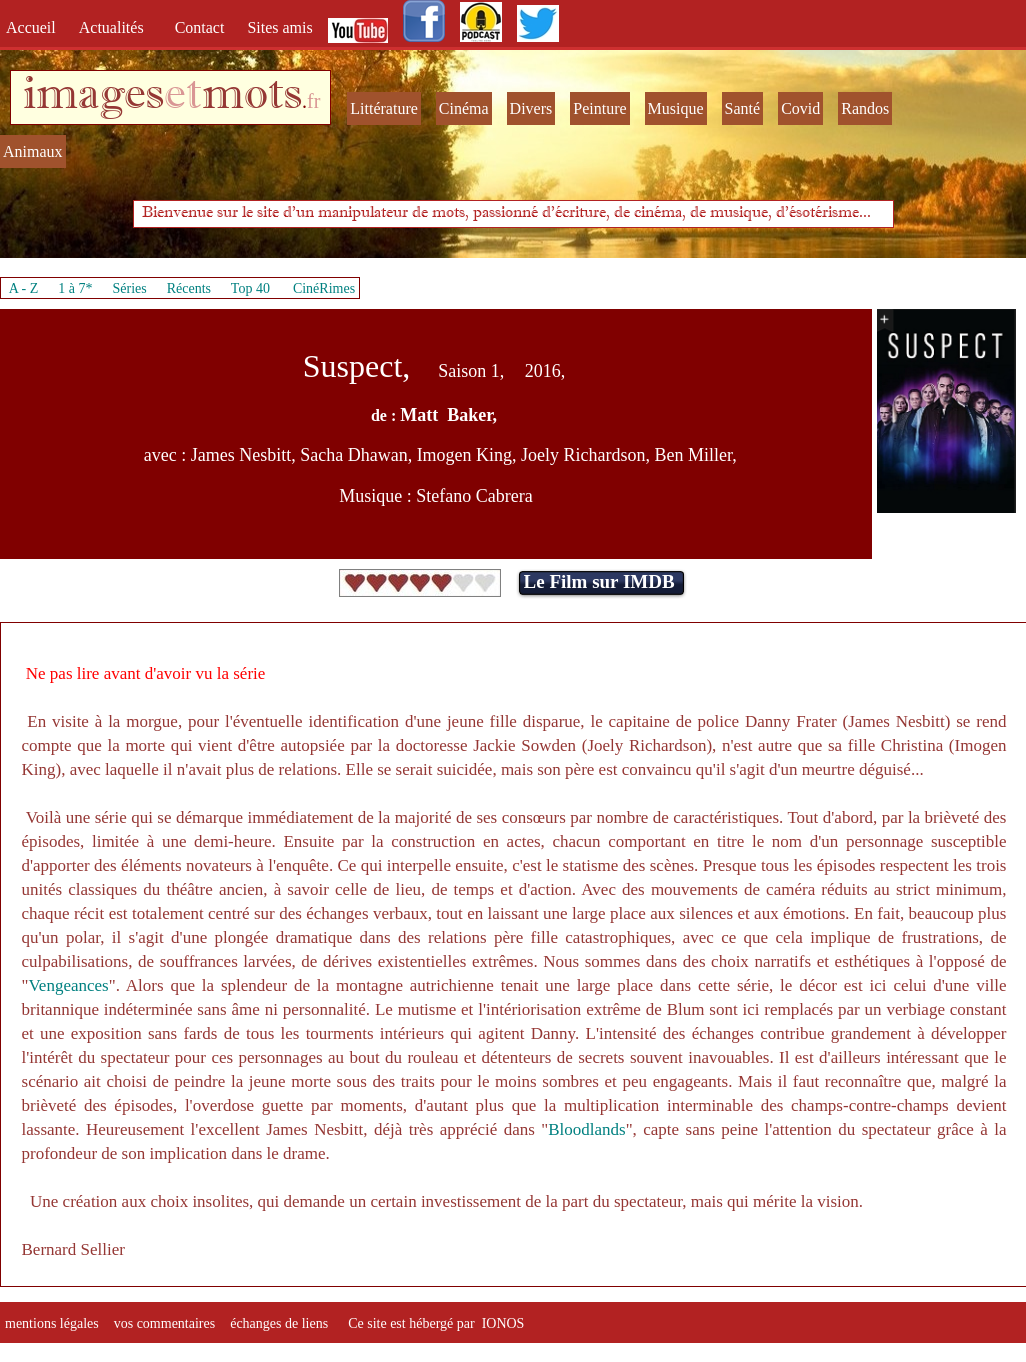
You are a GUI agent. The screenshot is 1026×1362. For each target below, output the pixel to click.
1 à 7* (75, 288)
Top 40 (251, 288)
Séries (130, 288)
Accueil (35, 27)
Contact (202, 27)
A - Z (24, 288)
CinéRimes (324, 288)
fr (313, 101)
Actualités (117, 27)
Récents (189, 288)
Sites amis (279, 27)
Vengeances (68, 985)
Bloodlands (586, 1129)
